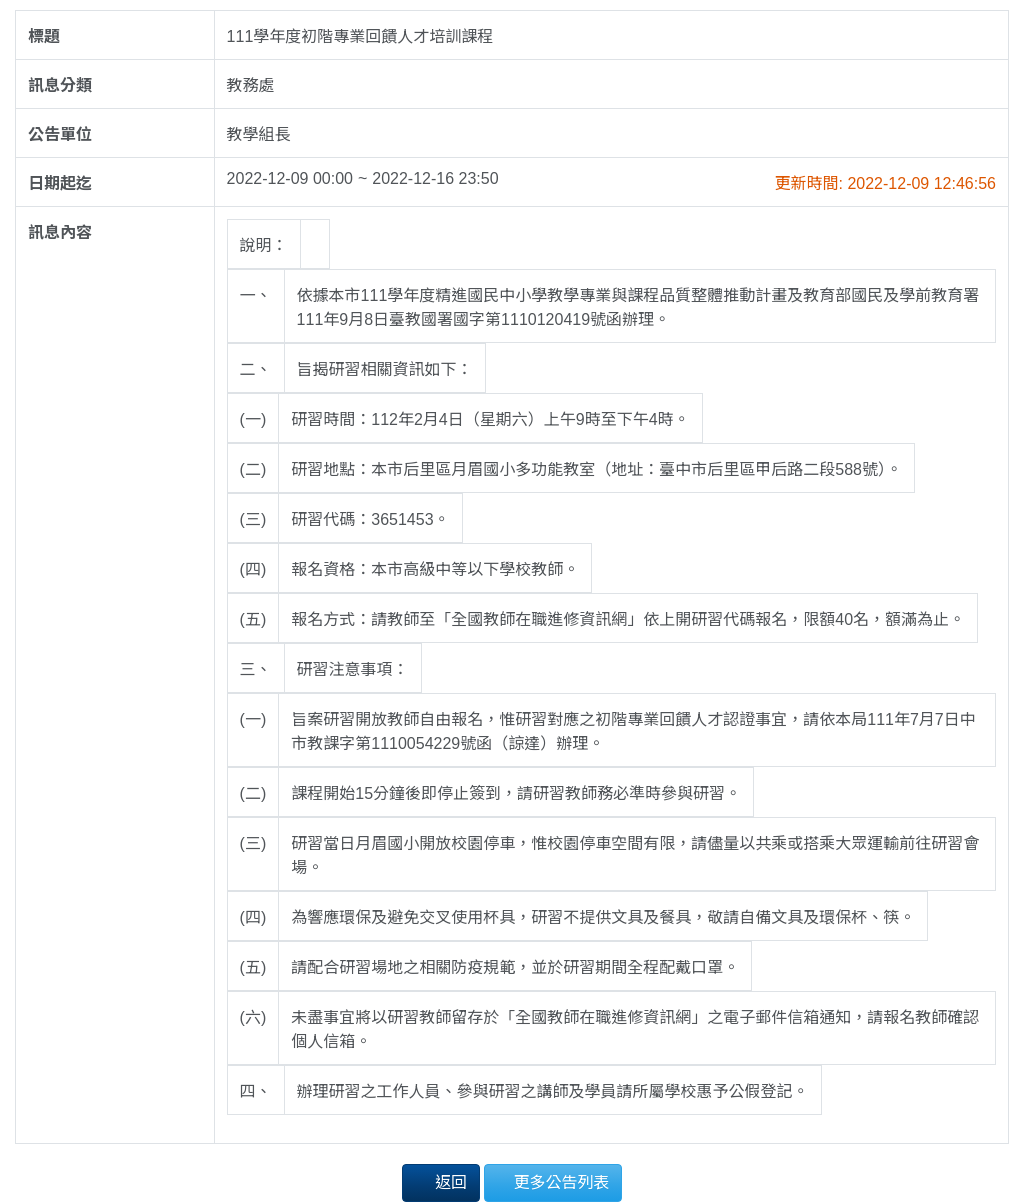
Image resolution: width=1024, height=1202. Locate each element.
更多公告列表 (553, 1181)
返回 (441, 1181)
